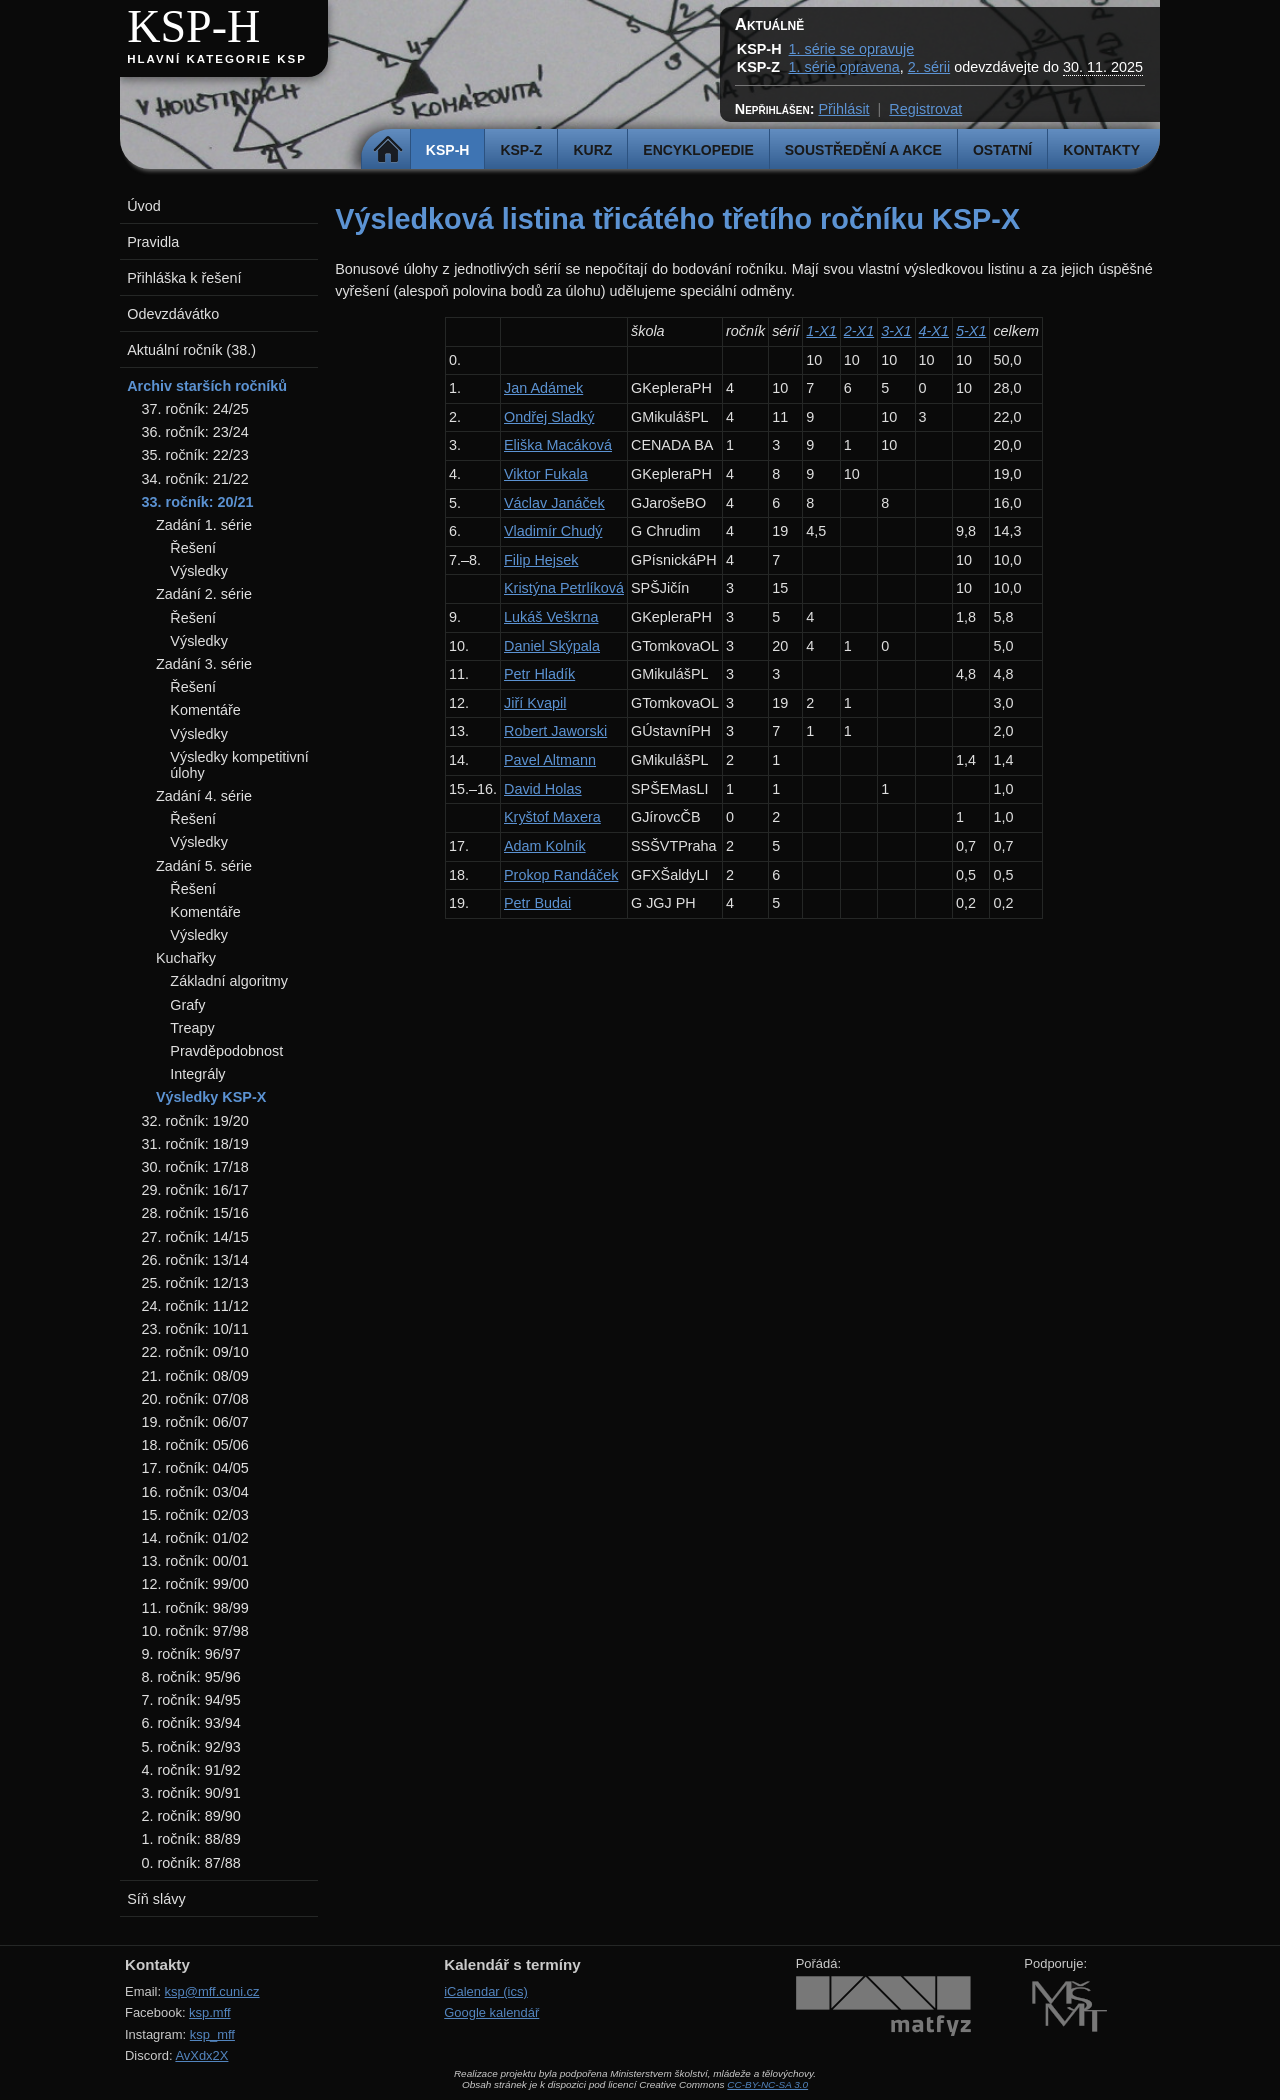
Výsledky (199, 571)
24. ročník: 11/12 (195, 1306)
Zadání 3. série (204, 664)
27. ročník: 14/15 (195, 1237)
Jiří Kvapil (535, 703)
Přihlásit (843, 109)
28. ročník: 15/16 (195, 1213)
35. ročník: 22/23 (195, 455)
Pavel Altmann (550, 760)
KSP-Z (521, 150)
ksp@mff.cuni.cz (212, 1991)
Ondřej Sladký (549, 417)
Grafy (187, 1005)
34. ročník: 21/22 (195, 479)
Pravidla (153, 242)
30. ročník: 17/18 (195, 1167)
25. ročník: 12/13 (195, 1283)
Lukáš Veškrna (551, 617)
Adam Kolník (545, 846)
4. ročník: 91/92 (191, 1770)
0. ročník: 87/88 (191, 1863)
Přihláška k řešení (184, 278)
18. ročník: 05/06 (195, 1445)
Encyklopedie (698, 150)
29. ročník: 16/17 (195, 1190)
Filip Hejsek (541, 560)
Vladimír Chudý (553, 531)
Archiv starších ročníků (207, 386)
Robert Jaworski (555, 731)
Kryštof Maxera (552, 817)
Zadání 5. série (204, 866)
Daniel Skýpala (552, 646)
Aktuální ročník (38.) (191, 350)
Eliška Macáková (558, 445)
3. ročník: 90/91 (191, 1793)
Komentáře (205, 710)
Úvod (144, 206)
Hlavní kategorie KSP (217, 59)
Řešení (193, 548)
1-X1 (821, 331)
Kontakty (1101, 150)
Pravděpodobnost (226, 1051)
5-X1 (971, 331)
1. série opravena (844, 67)
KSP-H (193, 26)
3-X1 (896, 331)
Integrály (197, 1074)
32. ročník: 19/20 (195, 1121)
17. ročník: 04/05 (195, 1468)
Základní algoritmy (229, 981)
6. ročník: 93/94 (191, 1723)
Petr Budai (537, 903)
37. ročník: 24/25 (195, 409)
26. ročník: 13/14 (195, 1260)
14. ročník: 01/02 (195, 1538)
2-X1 (859, 331)
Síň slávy (156, 1899)
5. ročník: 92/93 (191, 1747)
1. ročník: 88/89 (191, 1839)
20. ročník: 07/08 (195, 1399)
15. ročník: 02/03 (195, 1515)
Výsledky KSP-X (211, 1097)
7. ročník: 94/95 (191, 1700)
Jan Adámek (543, 388)
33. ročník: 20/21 (198, 502)
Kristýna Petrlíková (564, 588)
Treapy (192, 1028)
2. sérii (929, 67)
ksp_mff (212, 2034)
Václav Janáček (554, 503)
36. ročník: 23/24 (195, 432)
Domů (388, 150)
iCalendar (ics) (486, 1991)
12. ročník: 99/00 (195, 1584)
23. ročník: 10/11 (195, 1329)
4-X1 (934, 331)
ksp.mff (210, 2012)
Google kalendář (491, 2012)
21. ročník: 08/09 (195, 1376)
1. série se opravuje (852, 49)
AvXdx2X (201, 2055)
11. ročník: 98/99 (195, 1608)
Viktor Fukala (546, 474)
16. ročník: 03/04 (195, 1492)
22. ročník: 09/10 (195, 1352)
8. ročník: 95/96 (191, 1677)
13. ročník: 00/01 (195, 1561)
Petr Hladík (539, 674)
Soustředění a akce (863, 150)
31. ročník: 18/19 (195, 1144)
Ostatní (1002, 150)
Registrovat (925, 109)
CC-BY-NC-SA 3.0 (767, 2084)
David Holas (543, 789)
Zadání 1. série (204, 525)
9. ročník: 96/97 (191, 1654)
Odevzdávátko (173, 314)
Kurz (592, 150)
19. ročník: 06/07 (195, 1422)
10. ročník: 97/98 (195, 1631)
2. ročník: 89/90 (191, 1816)
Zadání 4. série (204, 796)
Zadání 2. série (204, 594)
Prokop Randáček (561, 875)
